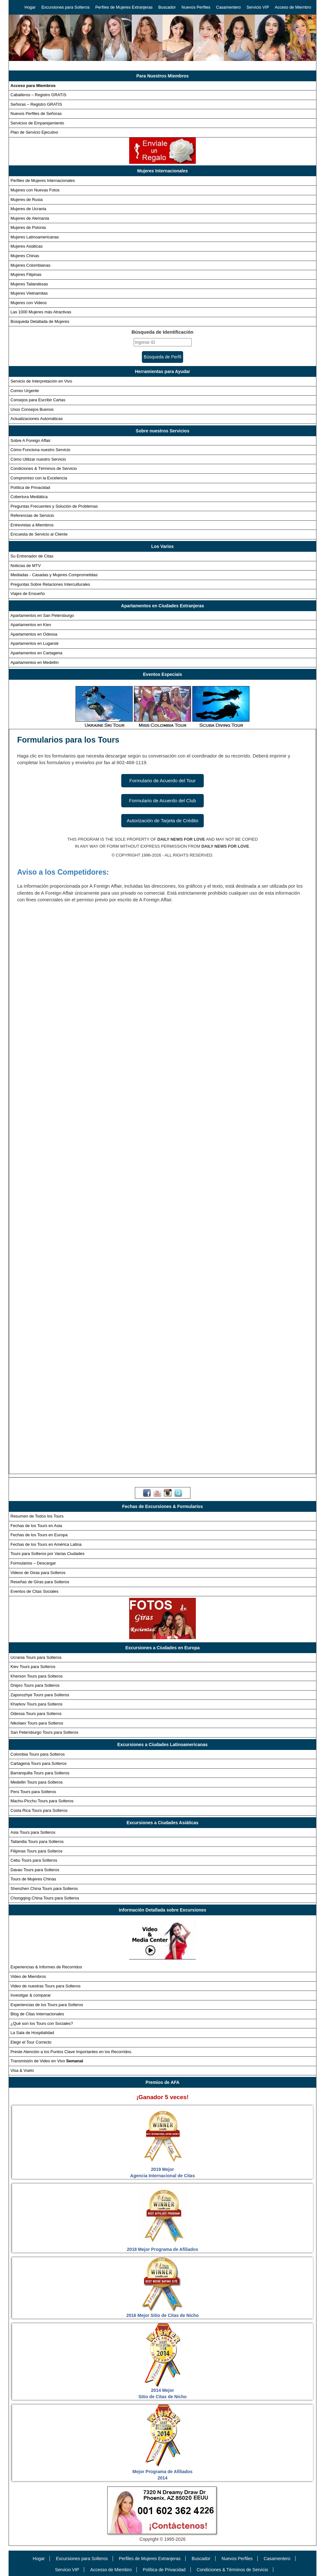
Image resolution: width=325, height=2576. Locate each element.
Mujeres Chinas (24, 255)
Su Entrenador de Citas (31, 556)
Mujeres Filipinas (26, 274)
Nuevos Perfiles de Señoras (36, 113)
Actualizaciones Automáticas (36, 418)
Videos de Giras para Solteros (37, 1572)
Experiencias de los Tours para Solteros (46, 2004)
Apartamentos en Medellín (34, 662)
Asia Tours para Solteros (32, 1832)
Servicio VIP (258, 7)
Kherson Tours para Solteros (36, 1676)
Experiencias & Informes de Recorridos (46, 1967)
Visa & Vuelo (22, 2070)
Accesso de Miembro (111, 2569)
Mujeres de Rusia (26, 199)
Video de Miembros (28, 1976)
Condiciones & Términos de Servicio (43, 468)
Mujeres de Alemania (29, 218)
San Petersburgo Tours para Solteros (44, 1732)
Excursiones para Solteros (65, 7)
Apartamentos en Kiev (30, 624)
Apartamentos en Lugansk (34, 643)
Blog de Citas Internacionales (37, 2014)
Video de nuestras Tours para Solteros (45, 1986)
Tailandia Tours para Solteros (36, 1841)
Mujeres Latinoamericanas (34, 237)
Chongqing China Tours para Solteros (44, 1898)
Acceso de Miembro (293, 7)
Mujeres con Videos (28, 302)
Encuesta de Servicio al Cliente (39, 534)
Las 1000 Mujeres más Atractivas (40, 312)
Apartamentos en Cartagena (36, 653)
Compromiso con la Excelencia (38, 478)
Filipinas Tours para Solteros (36, 1851)
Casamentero (228, 7)
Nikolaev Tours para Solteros (36, 1723)
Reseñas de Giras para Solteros (39, 1581)
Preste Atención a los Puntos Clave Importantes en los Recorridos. (71, 2051)
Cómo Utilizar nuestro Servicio (38, 459)
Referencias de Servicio (32, 515)
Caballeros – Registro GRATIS (38, 94)
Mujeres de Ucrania (28, 208)
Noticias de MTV (25, 565)
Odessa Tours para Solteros (36, 1713)
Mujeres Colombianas (30, 265)
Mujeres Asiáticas (26, 246)
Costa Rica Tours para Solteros (39, 1810)
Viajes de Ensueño (27, 593)
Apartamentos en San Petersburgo (42, 615)
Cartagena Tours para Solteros (38, 1763)
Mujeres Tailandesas (29, 284)
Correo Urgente (24, 390)
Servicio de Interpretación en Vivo (41, 381)
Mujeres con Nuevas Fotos (35, 190)
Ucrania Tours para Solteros (36, 1657)
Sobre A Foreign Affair (30, 440)
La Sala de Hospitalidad (32, 2032)
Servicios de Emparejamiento (37, 123)
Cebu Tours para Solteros (33, 1860)
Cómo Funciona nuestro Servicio (40, 449)
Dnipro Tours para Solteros (34, 1685)
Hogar (30, 7)
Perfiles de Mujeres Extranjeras (124, 7)
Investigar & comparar (30, 1995)
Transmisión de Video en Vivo (46, 2061)
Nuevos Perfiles (196, 7)
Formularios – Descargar (33, 1563)
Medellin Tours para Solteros (36, 1782)
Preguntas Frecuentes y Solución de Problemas (54, 506)
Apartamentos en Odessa (33, 634)
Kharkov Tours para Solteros (36, 1704)
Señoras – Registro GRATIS (36, 104)
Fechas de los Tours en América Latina (46, 1544)
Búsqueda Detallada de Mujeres (39, 321)
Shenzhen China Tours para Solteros (44, 1888)
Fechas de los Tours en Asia (36, 1525)
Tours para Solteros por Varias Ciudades (47, 1553)
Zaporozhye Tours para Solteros (39, 1694)
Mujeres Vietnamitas (29, 293)
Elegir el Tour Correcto (30, 2042)
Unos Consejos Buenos (32, 409)
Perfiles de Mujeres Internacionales (42, 180)
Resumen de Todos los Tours (36, 1516)
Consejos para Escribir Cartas (37, 399)
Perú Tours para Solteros (33, 1791)
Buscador (167, 7)
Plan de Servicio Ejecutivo (34, 132)
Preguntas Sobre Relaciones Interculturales (50, 584)
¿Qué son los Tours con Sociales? (41, 2023)
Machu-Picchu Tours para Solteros (41, 1801)
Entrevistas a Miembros (32, 525)
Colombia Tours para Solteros (37, 1754)
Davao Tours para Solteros (34, 1869)
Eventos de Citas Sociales (34, 1591)
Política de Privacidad (30, 487)
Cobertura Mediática (29, 496)
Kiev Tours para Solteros (32, 1666)
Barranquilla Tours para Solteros (39, 1773)
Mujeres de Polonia (28, 227)
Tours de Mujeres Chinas (33, 1879)
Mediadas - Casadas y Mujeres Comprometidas (54, 574)
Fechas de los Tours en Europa (39, 1534)
